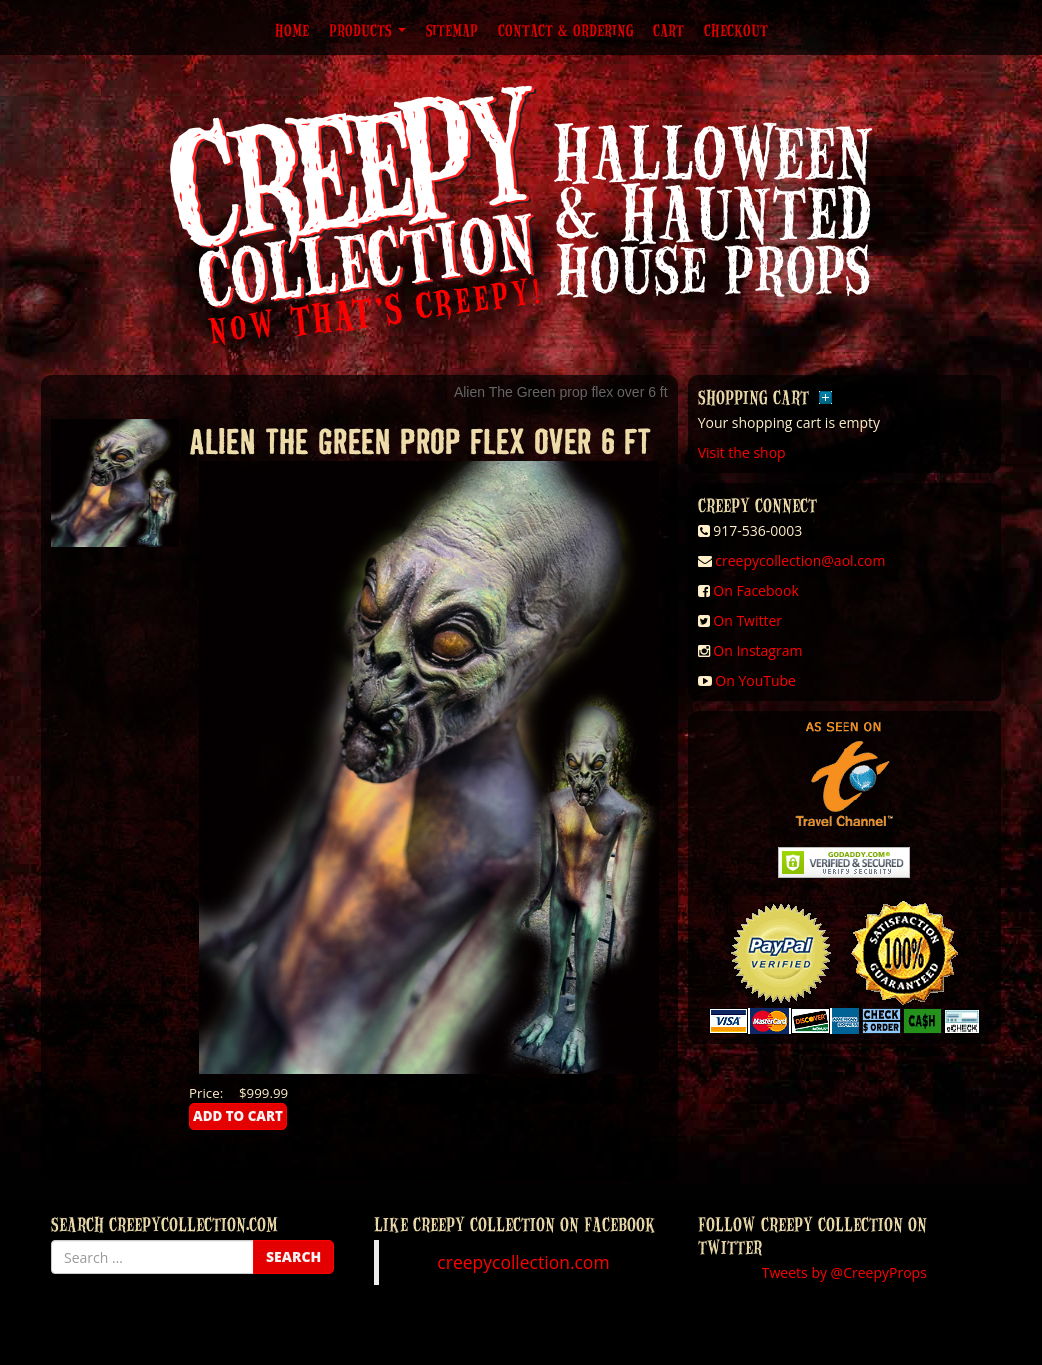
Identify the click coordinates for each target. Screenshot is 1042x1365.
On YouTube (755, 680)
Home (292, 30)
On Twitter (747, 620)
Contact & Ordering (565, 30)
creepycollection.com (523, 1262)
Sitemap (452, 30)
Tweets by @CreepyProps (844, 1272)
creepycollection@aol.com (800, 560)
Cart (668, 30)
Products (367, 30)
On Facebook (755, 590)
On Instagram (757, 650)
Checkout (736, 30)
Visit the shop (742, 452)
